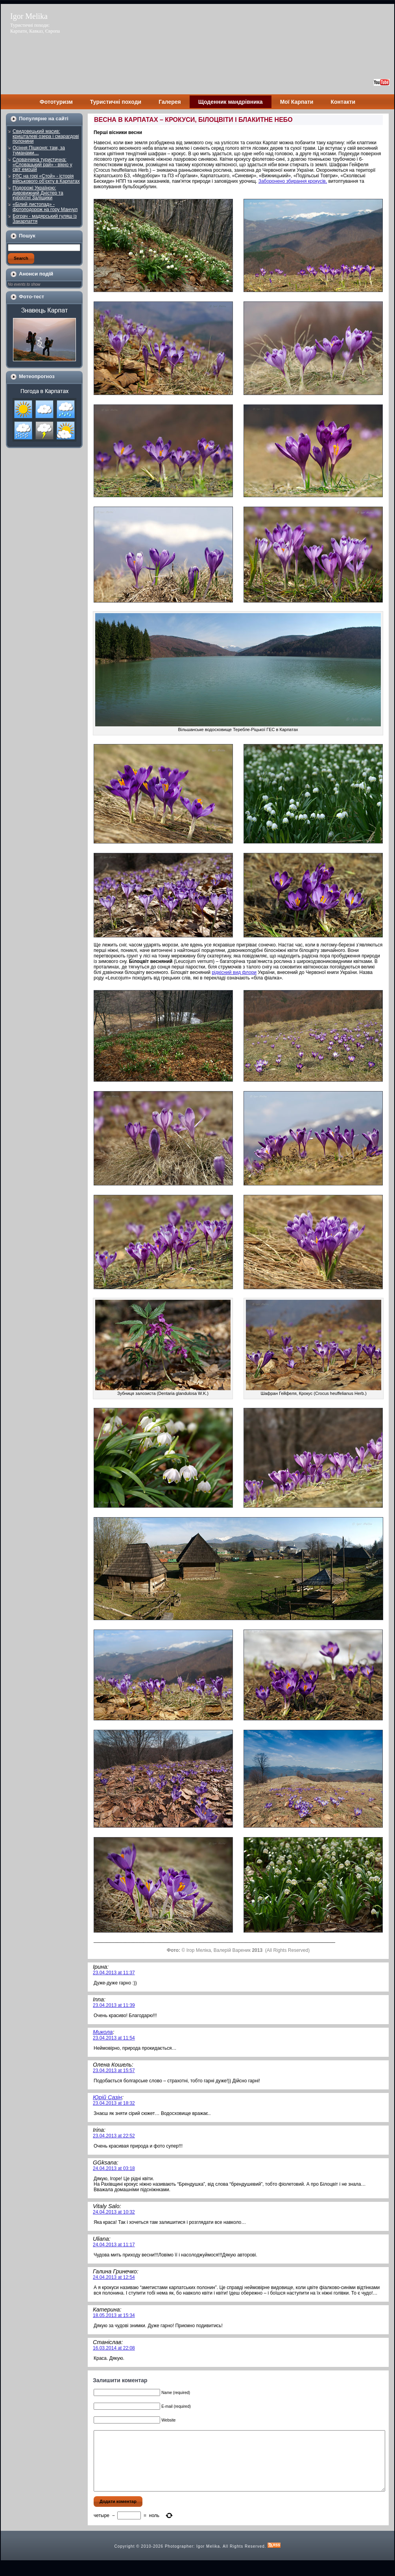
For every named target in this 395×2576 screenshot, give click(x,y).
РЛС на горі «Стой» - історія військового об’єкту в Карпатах (46, 178)
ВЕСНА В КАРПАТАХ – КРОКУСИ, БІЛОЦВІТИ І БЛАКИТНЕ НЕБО (193, 119)
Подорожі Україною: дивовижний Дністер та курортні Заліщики (38, 192)
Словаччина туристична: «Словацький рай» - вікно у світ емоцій (42, 164)
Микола (103, 2032)
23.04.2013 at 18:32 (114, 2103)
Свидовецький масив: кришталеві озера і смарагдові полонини (46, 136)
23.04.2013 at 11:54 (114, 2038)
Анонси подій (36, 274)
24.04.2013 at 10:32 (114, 2212)
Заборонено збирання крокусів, (292, 181)
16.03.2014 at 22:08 (114, 2348)
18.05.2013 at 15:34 (114, 2315)
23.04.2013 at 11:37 (114, 1972)
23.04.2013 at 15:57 (114, 2070)
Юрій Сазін (107, 2097)
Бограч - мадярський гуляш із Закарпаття (45, 218)
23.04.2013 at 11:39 (114, 2005)
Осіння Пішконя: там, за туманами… (39, 150)
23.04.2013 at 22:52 (114, 2136)
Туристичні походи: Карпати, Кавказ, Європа (35, 28)
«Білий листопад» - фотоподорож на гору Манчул (45, 207)
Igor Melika (29, 16)
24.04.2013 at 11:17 (114, 2244)
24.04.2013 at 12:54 (114, 2277)
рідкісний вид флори (234, 972)
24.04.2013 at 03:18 (114, 2168)
